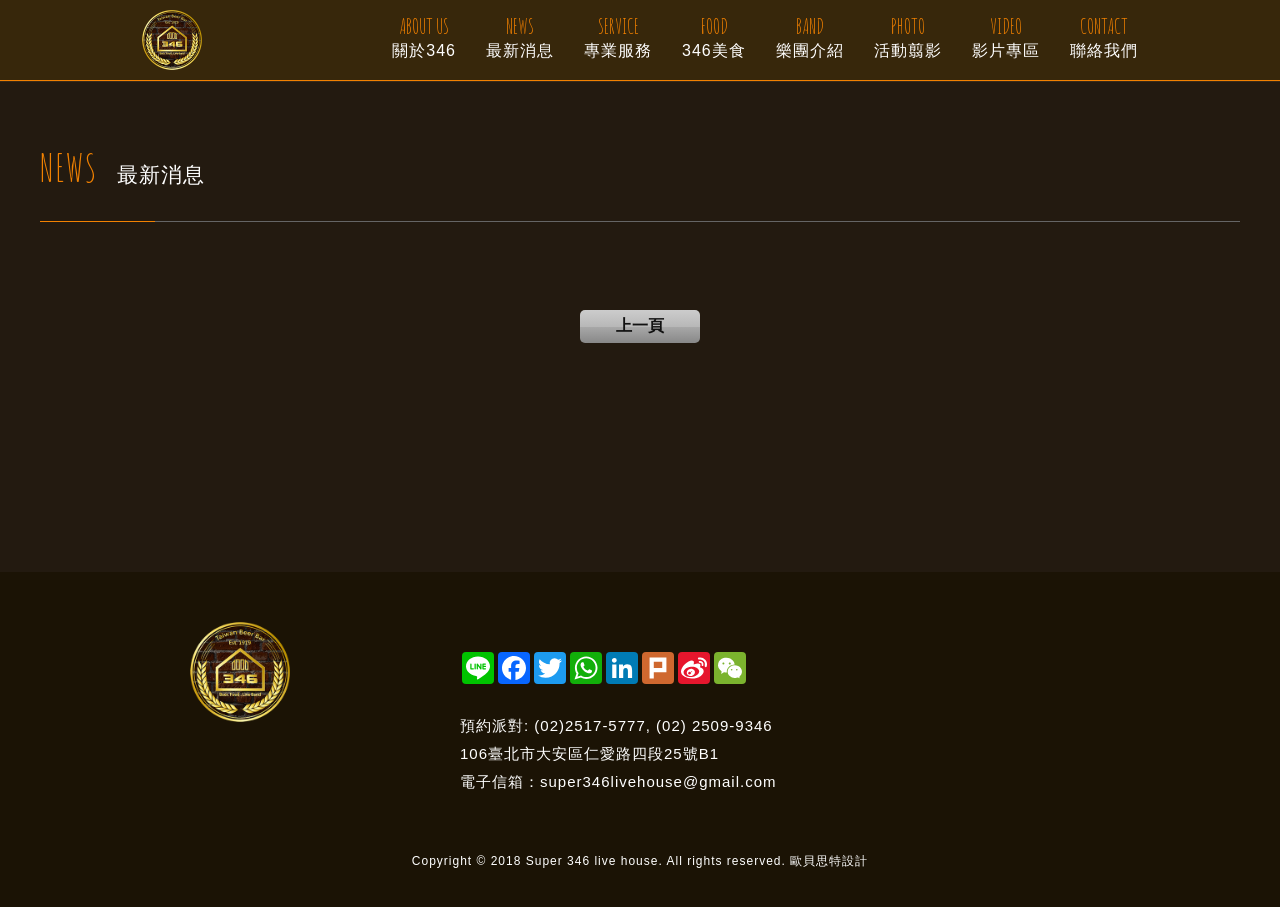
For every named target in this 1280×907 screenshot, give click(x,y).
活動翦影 (908, 34)
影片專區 (1006, 34)
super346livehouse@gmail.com (658, 781)
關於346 (424, 34)
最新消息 (520, 34)
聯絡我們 (1104, 34)
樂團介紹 (810, 34)
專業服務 (618, 34)
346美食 (714, 34)
